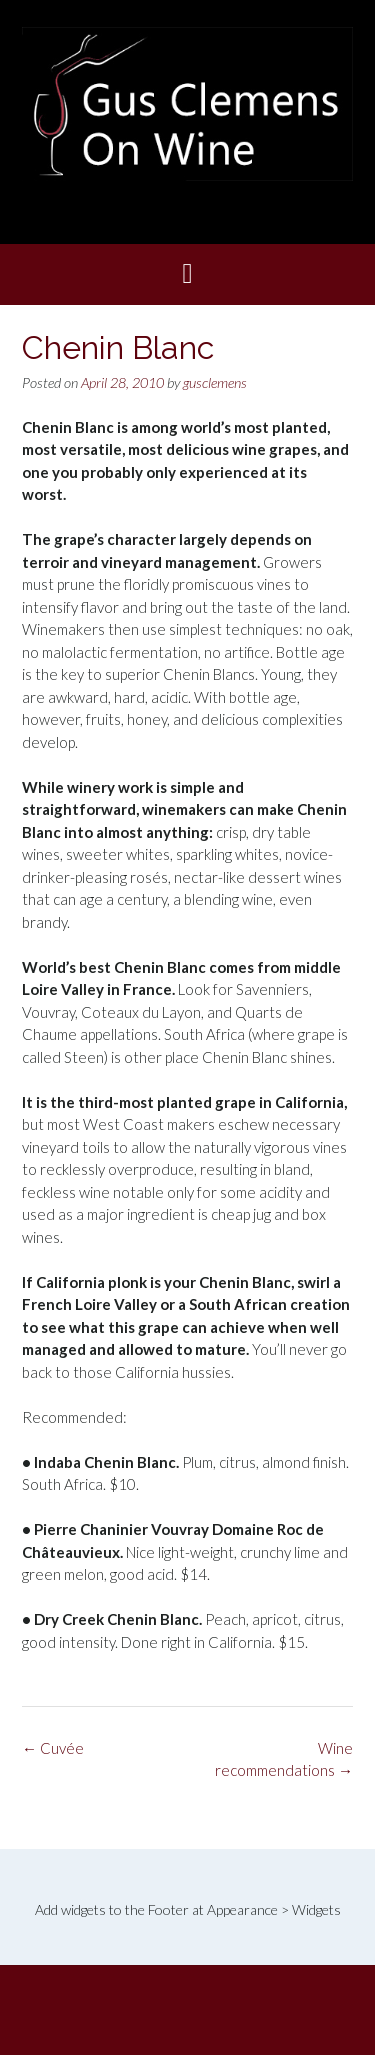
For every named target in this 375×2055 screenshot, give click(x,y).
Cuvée (53, 1748)
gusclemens (215, 382)
